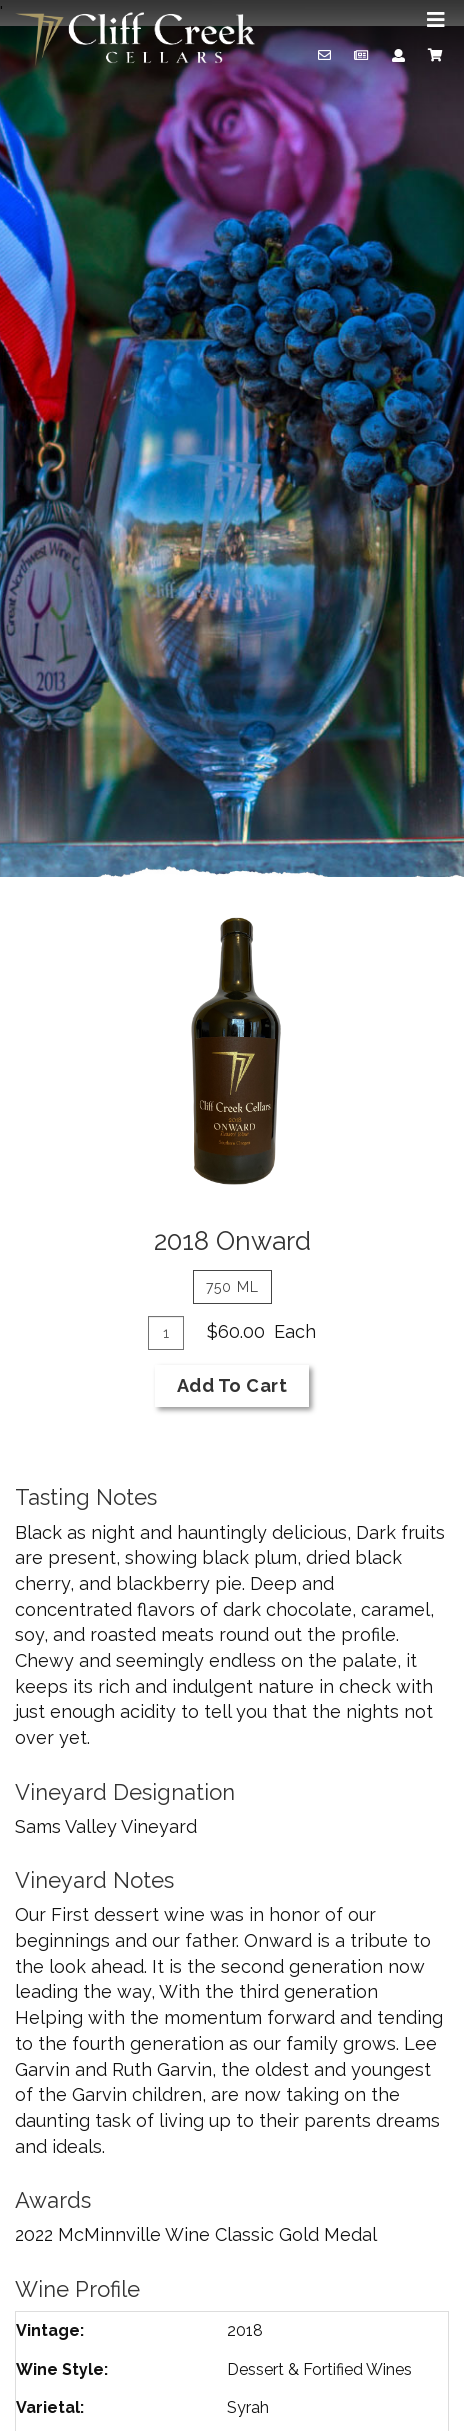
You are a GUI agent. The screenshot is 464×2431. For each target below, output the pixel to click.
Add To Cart (232, 1385)
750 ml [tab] (232, 1287)
